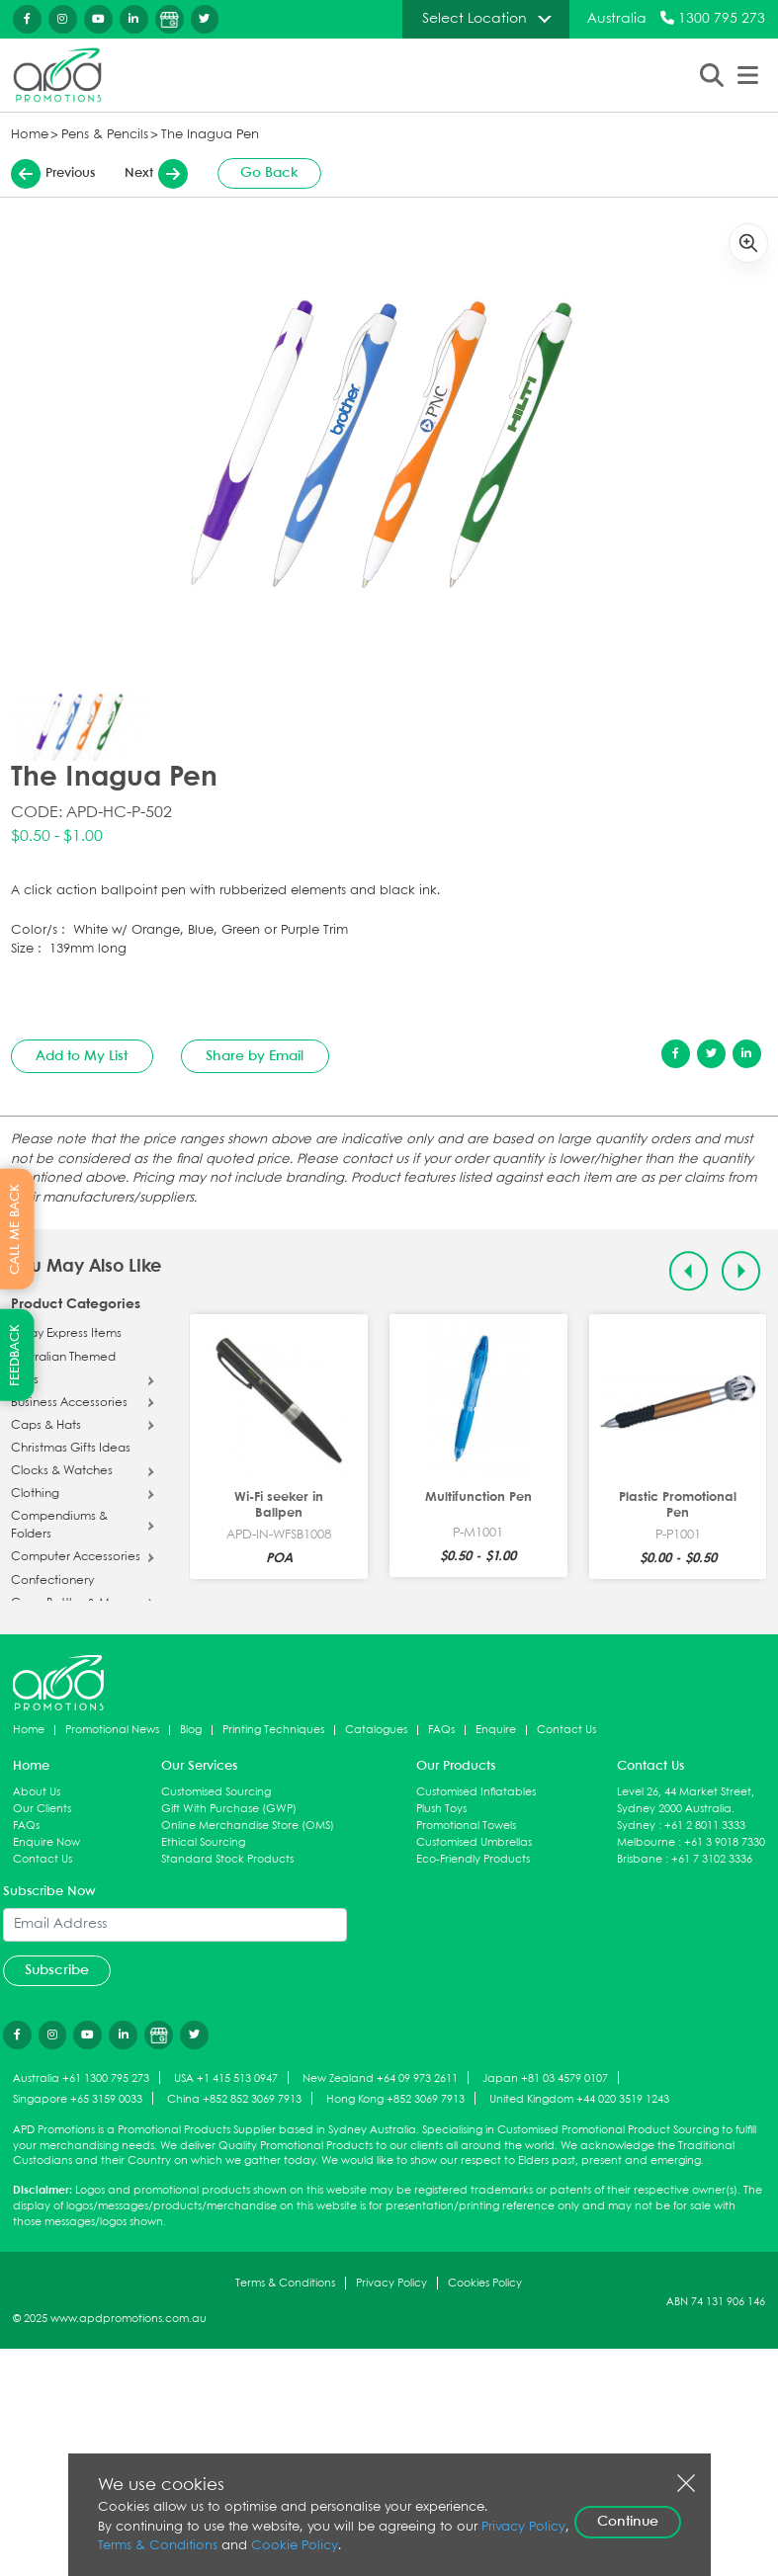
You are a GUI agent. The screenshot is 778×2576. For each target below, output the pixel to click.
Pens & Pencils (104, 134)
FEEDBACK (15, 1355)
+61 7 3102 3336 (711, 1858)
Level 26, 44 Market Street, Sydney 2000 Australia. (685, 1799)
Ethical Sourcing (203, 1841)
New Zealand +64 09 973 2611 (380, 2077)
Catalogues (376, 1728)
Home (29, 134)
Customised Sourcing (216, 1791)
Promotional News (112, 1728)
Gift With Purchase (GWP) (229, 1807)
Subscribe (57, 1969)
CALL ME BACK (15, 1228)
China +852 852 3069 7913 (234, 2098)
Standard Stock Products (227, 1858)
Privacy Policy (391, 2282)
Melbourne (646, 1841)
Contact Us (566, 1728)
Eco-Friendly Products (473, 1858)
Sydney (636, 1824)
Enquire (495, 1728)
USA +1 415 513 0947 (226, 2077)
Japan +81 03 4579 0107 (545, 2077)
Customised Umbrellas (474, 1841)
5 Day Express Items (66, 1334)
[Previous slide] (688, 1271)
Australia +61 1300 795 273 (81, 2077)
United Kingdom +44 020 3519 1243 (579, 2098)
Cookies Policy (485, 2282)
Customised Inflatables (476, 1791)
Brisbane (639, 1858)
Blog (191, 1728)
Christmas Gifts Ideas (70, 1449)
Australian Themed (63, 1359)
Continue (627, 2522)
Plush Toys (441, 1807)
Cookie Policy (294, 2545)
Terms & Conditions (285, 2282)
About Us (36, 1791)
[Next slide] (741, 1271)
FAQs (441, 1728)
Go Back (269, 174)
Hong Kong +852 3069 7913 (395, 2098)
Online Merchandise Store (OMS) (247, 1824)
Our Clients (42, 1807)
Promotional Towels (466, 1824)
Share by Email (254, 1056)
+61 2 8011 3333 (704, 1824)
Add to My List (82, 1056)
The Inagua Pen (210, 134)
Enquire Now (46, 1841)
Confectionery (52, 1581)
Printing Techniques (273, 1728)
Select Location (474, 19)
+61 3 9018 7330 (724, 1841)
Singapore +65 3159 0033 (77, 2098)
